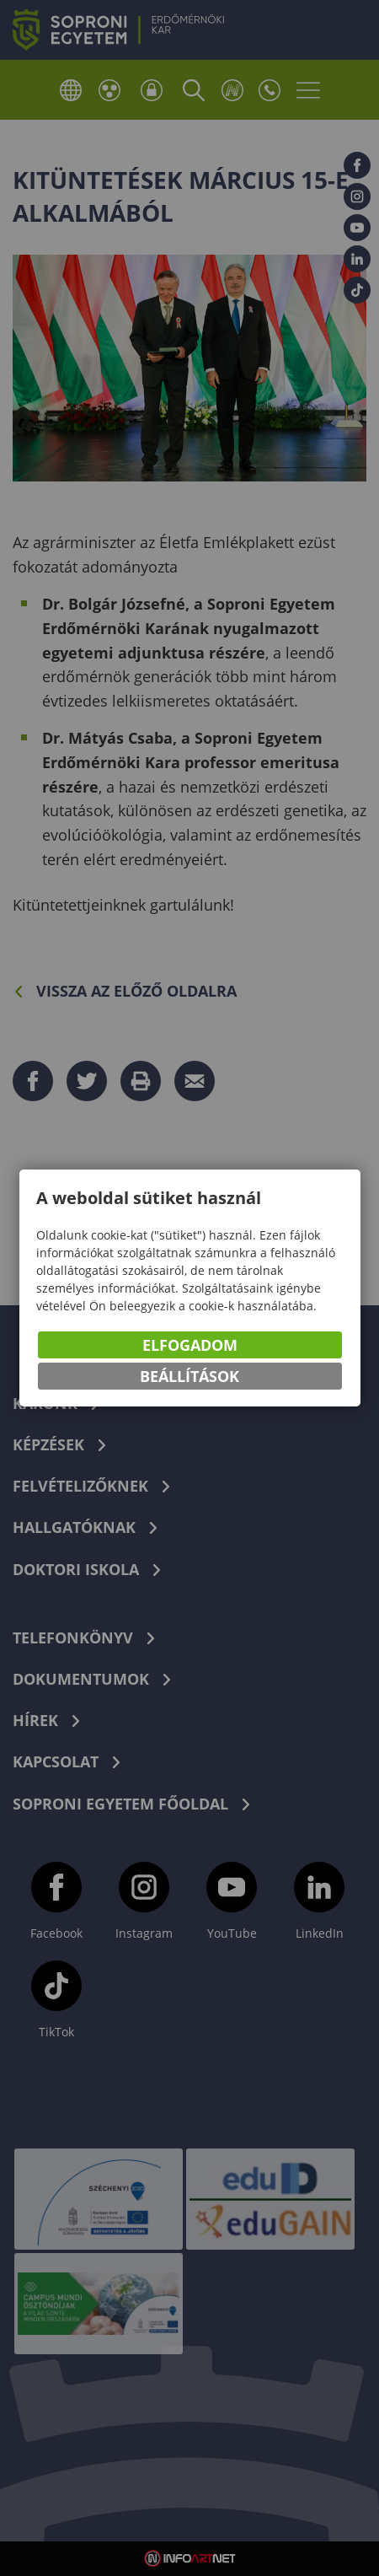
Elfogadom (190, 1345)
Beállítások (189, 1376)
